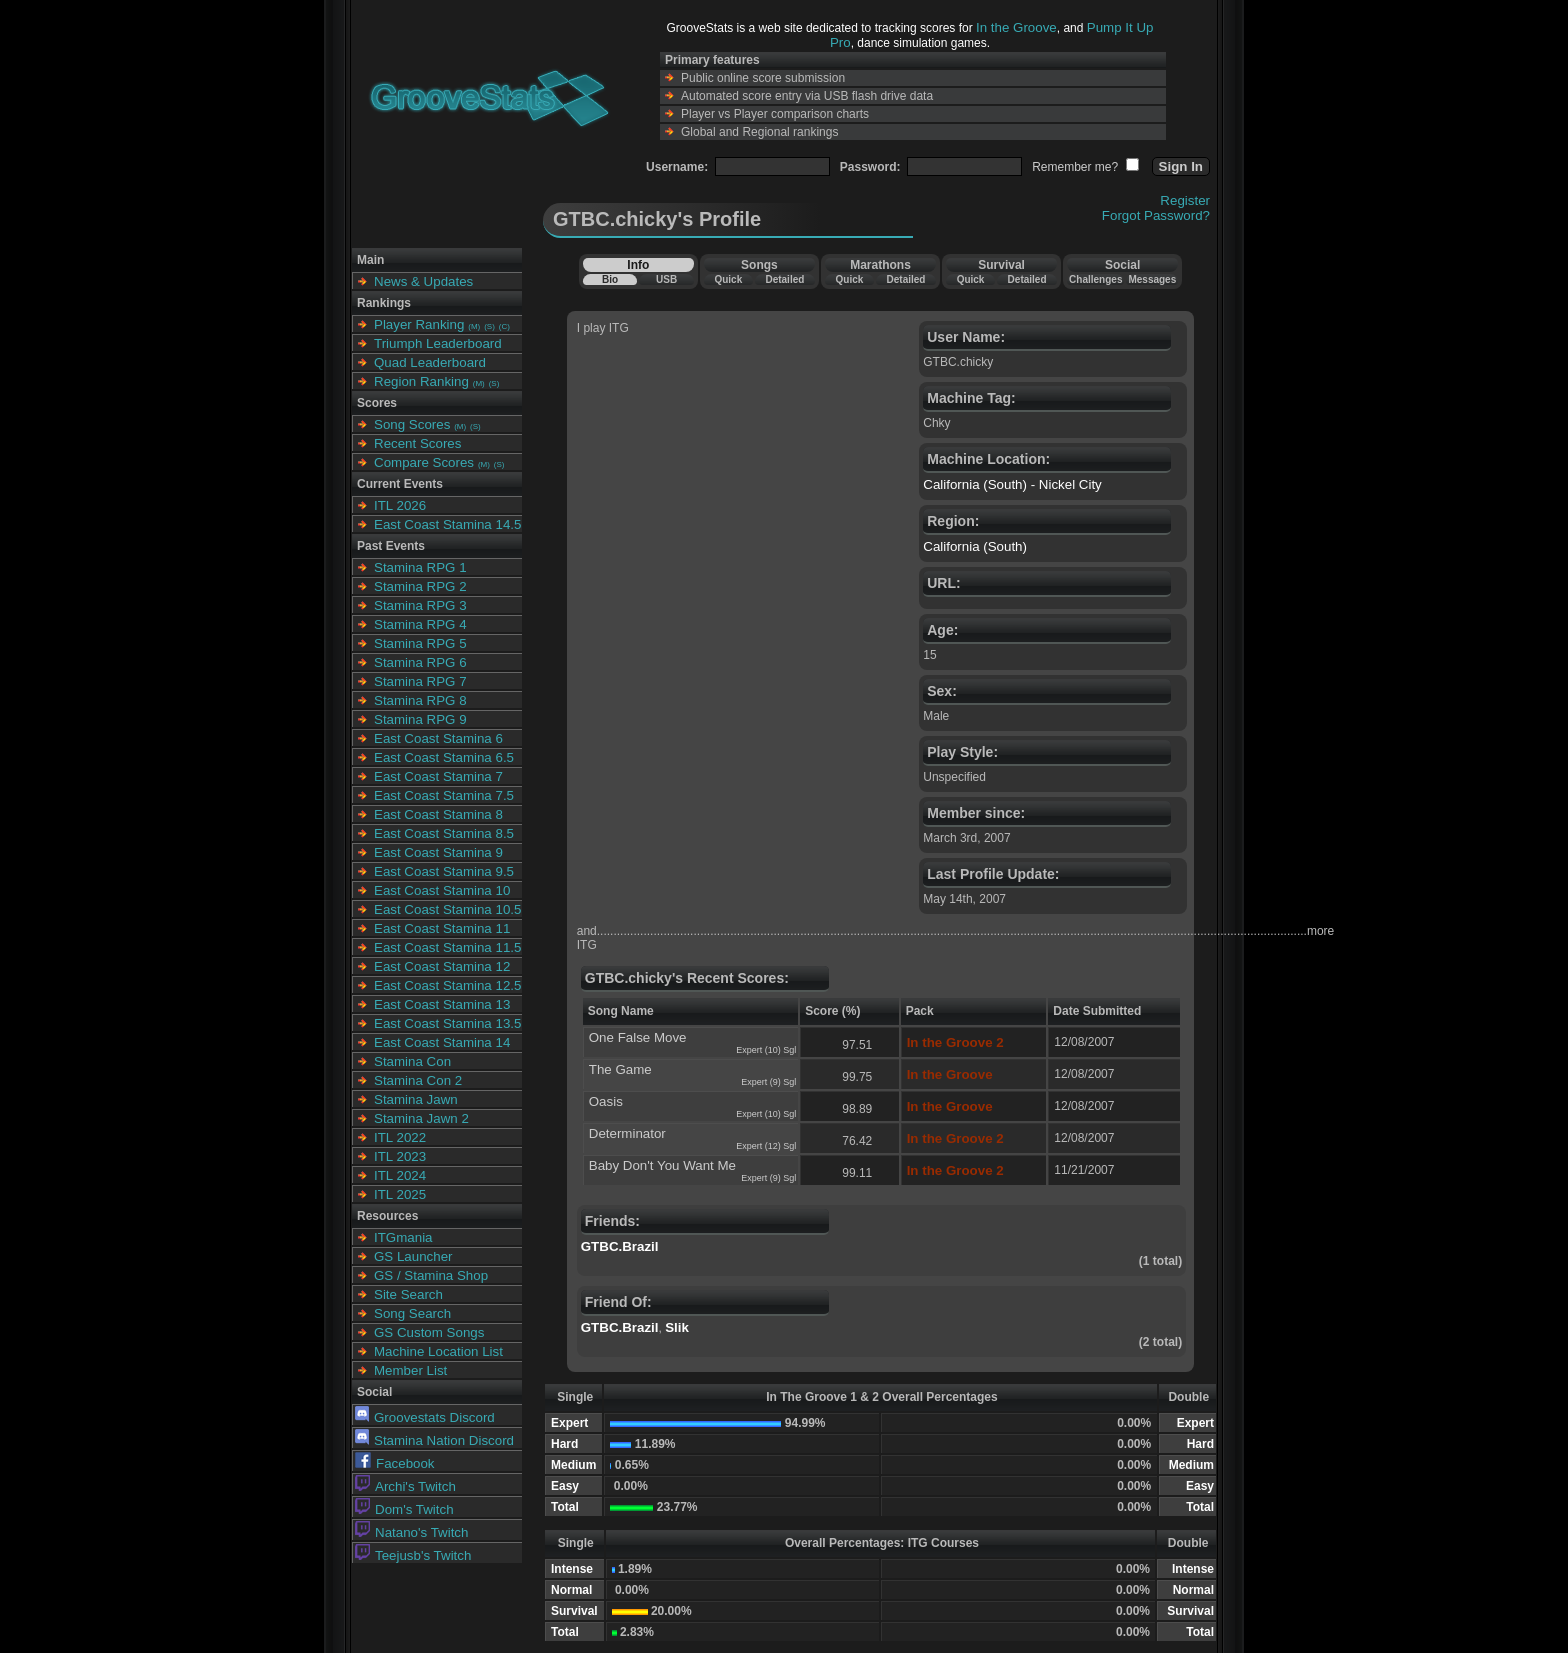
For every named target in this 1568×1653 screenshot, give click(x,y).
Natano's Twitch (411, 1532)
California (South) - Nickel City (1012, 484)
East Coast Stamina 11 (442, 928)
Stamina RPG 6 (420, 662)
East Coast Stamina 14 (442, 1042)
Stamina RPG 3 (420, 605)
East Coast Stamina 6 (438, 738)
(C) (504, 326)
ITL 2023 (400, 1156)
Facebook (395, 1463)
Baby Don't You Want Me (662, 1165)
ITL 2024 (400, 1175)
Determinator (627, 1133)
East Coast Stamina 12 (442, 966)
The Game (620, 1069)
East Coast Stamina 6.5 (444, 757)
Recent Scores (417, 443)
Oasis (606, 1101)
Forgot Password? (1156, 215)
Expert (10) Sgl (766, 1050)
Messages (1152, 279)
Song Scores (412, 424)
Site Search (408, 1294)
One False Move (638, 1037)
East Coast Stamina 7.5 (444, 795)
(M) (474, 326)
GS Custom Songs (429, 1332)
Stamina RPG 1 (420, 567)
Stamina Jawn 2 (421, 1118)
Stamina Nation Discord (434, 1440)
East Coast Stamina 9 (438, 852)
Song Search (412, 1313)
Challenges (1095, 279)
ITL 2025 (400, 1194)
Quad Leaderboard (430, 362)
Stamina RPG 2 (420, 586)
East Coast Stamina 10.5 (447, 909)
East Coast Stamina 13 (442, 1004)
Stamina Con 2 (418, 1080)
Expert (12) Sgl (766, 1146)
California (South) (975, 546)
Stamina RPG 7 (420, 681)
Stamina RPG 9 (420, 719)
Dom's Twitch (404, 1509)
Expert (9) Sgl (768, 1082)
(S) (489, 326)
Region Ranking (421, 381)
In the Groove (1016, 27)
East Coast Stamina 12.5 (447, 985)
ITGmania (403, 1237)
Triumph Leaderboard (438, 343)
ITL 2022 (400, 1137)
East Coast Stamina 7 (438, 776)
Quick (728, 279)
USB (666, 279)
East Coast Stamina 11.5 (447, 947)
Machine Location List (438, 1351)
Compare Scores (424, 462)
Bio (610, 279)
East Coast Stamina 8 (438, 814)
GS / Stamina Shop (431, 1275)
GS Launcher (413, 1256)
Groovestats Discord (425, 1417)
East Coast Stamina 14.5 (447, 524)
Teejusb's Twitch (413, 1555)
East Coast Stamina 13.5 (447, 1023)
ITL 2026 (400, 505)
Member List (410, 1370)
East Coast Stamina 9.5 (444, 871)
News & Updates (423, 281)
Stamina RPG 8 (420, 700)
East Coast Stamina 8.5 (444, 833)
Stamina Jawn (416, 1099)
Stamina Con (412, 1061)
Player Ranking (419, 324)
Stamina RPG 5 (420, 643)
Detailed (784, 279)
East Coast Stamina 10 (442, 890)
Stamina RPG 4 (420, 624)
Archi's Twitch (405, 1486)
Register (1185, 200)
